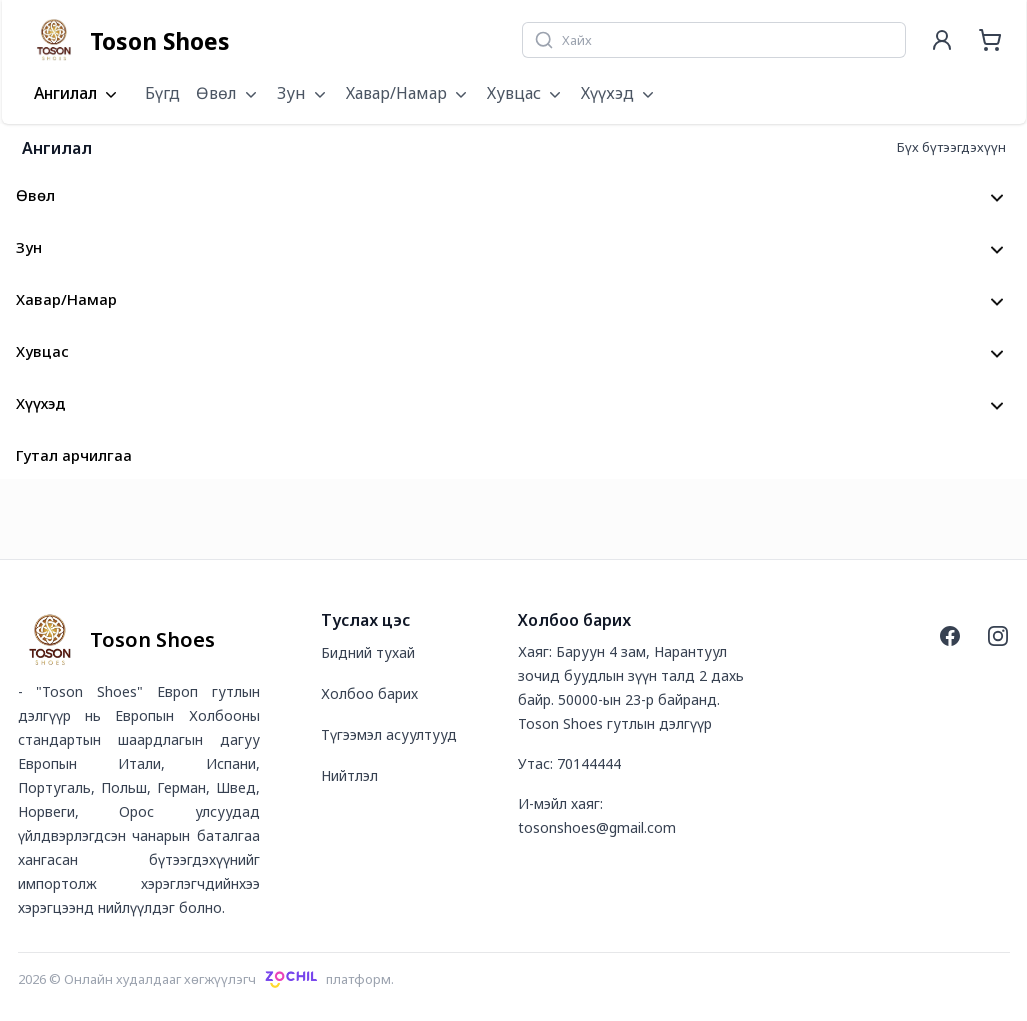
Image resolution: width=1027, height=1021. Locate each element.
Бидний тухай (368, 652)
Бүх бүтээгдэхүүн (951, 147)
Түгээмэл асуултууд (389, 734)
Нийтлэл (349, 775)
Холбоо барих (369, 693)
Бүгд (162, 93)
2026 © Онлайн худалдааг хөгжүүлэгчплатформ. (206, 979)
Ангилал (77, 94)
